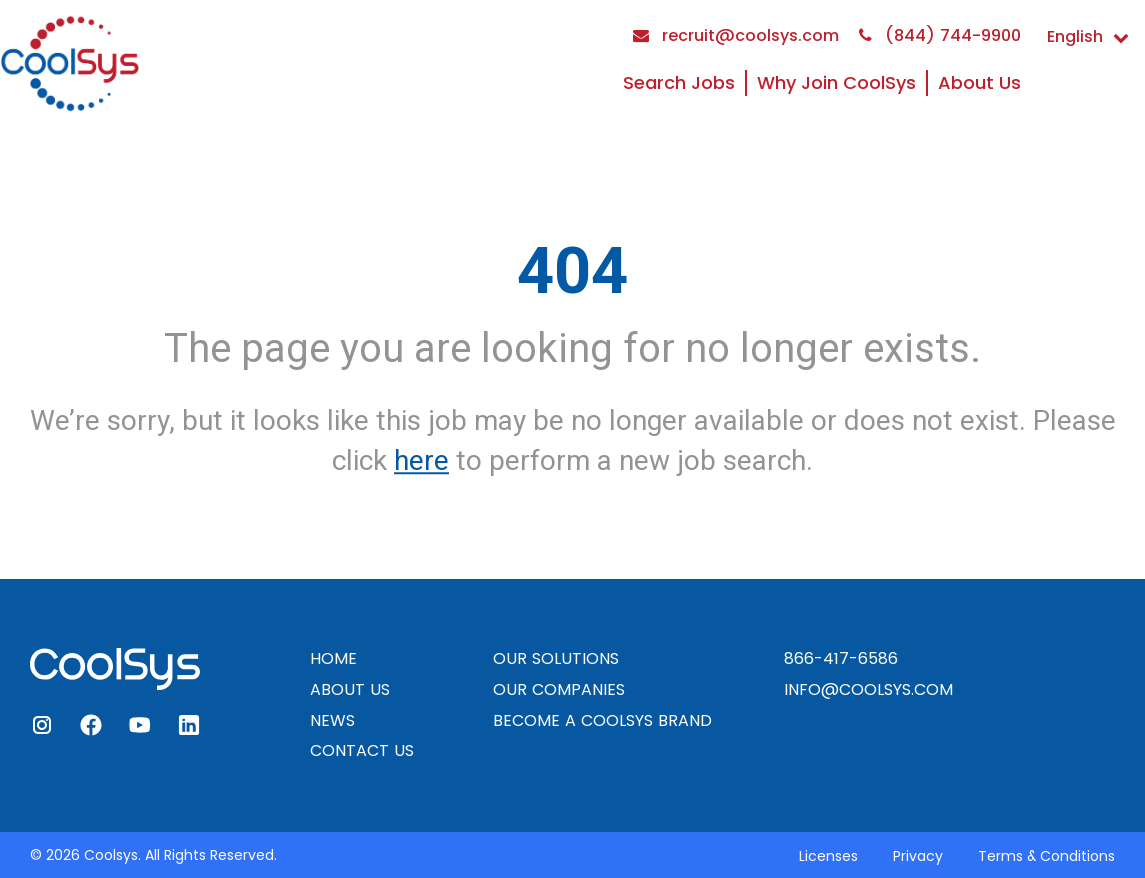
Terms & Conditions (1046, 856)
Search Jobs (679, 82)
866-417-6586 (841, 658)
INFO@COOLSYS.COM (868, 689)
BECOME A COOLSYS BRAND (602, 720)
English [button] (1088, 36)
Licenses (828, 856)
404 (572, 271)
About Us (979, 82)
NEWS (332, 720)
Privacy (918, 856)
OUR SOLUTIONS (556, 658)
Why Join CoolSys (836, 82)
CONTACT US (362, 750)
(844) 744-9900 (940, 35)
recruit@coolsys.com (736, 35)
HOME (333, 658)
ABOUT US (350, 689)
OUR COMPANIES (559, 689)
